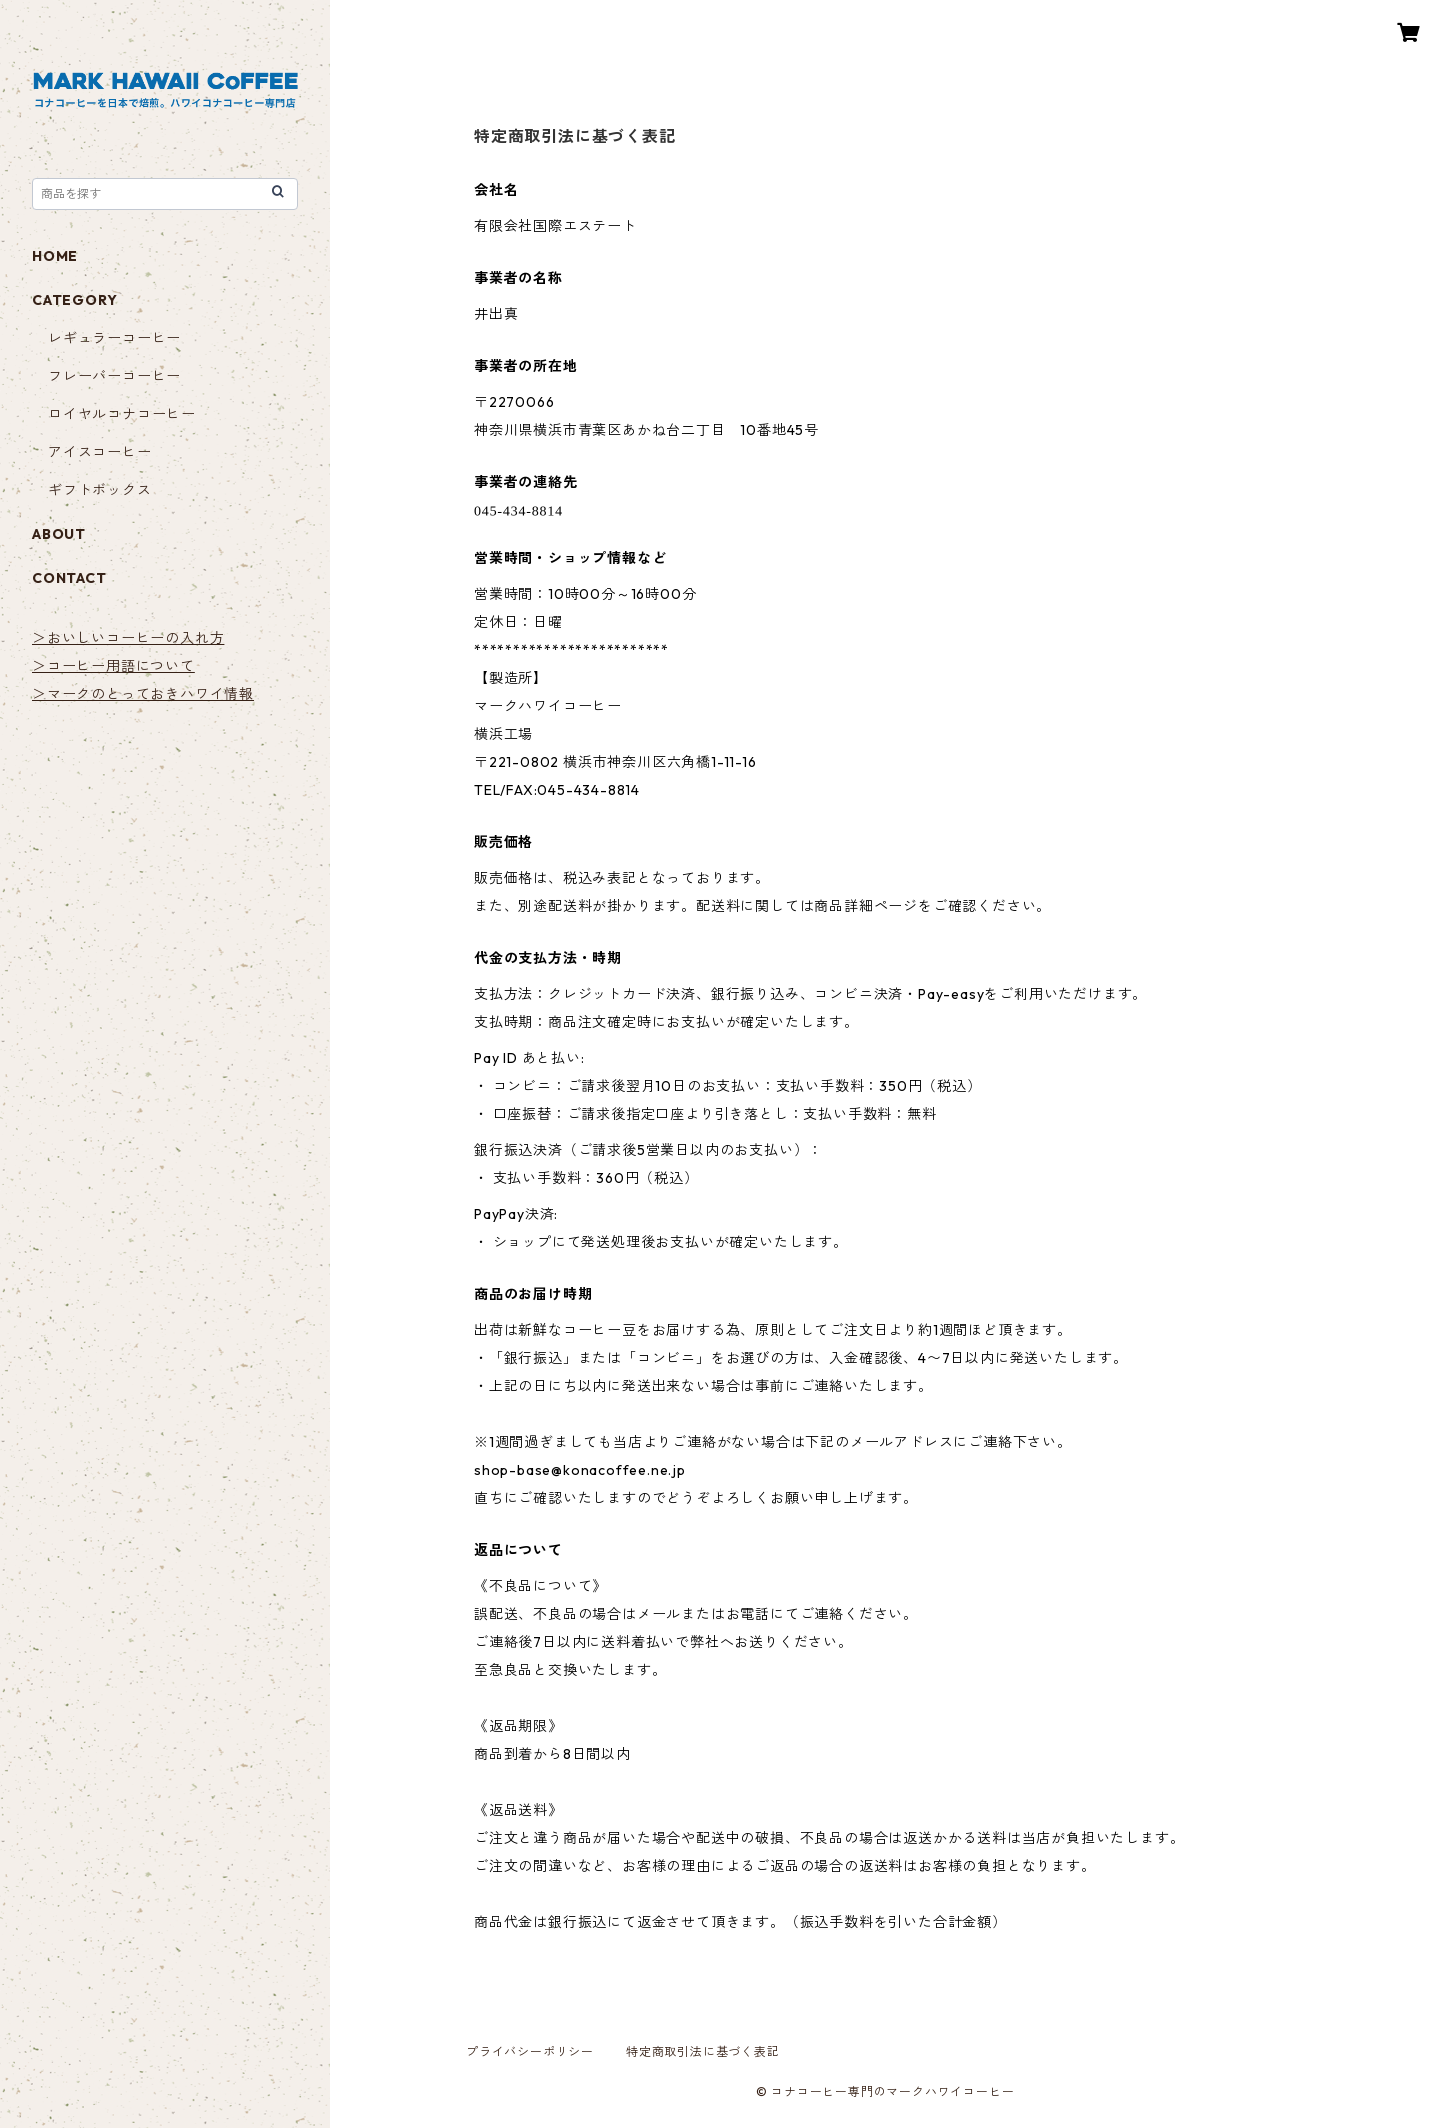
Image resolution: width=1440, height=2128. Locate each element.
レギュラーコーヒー (114, 338)
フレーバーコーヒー (114, 376)
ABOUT (59, 534)
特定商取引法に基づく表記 (703, 2051)
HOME (55, 256)
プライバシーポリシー (530, 2051)
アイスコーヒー (100, 452)
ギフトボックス (100, 490)
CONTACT (69, 578)
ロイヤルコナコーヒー (122, 414)
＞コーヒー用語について (113, 666)
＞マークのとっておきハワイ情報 (143, 694)
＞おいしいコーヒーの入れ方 (128, 638)
